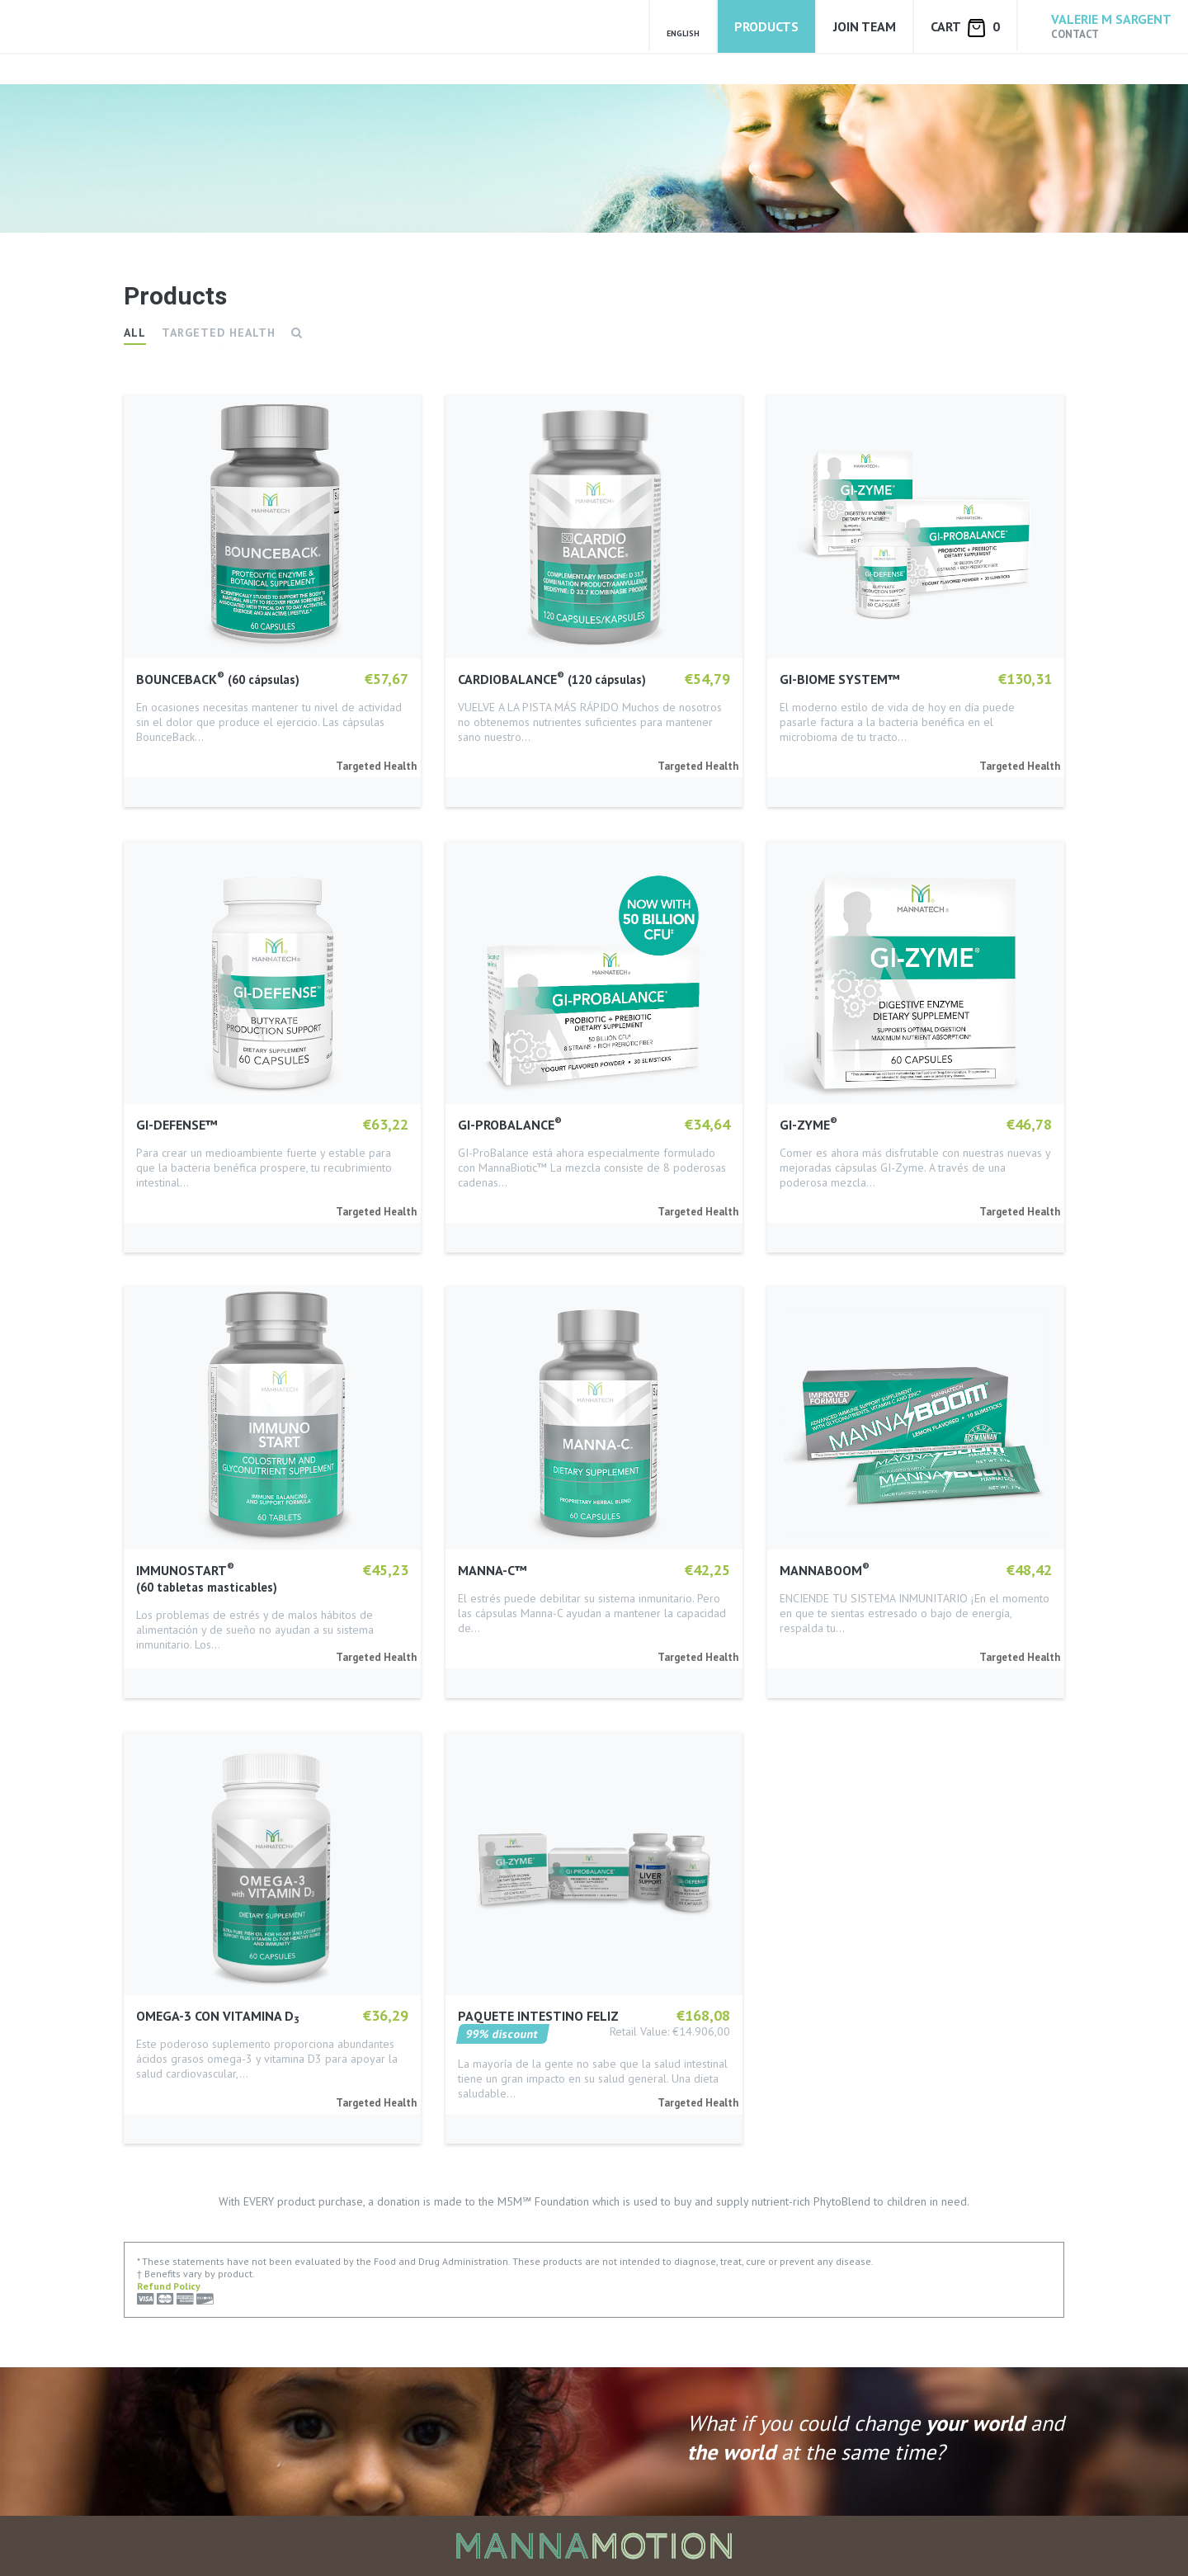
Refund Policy (168, 2286)
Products (766, 26)
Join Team (864, 26)
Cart (965, 27)
